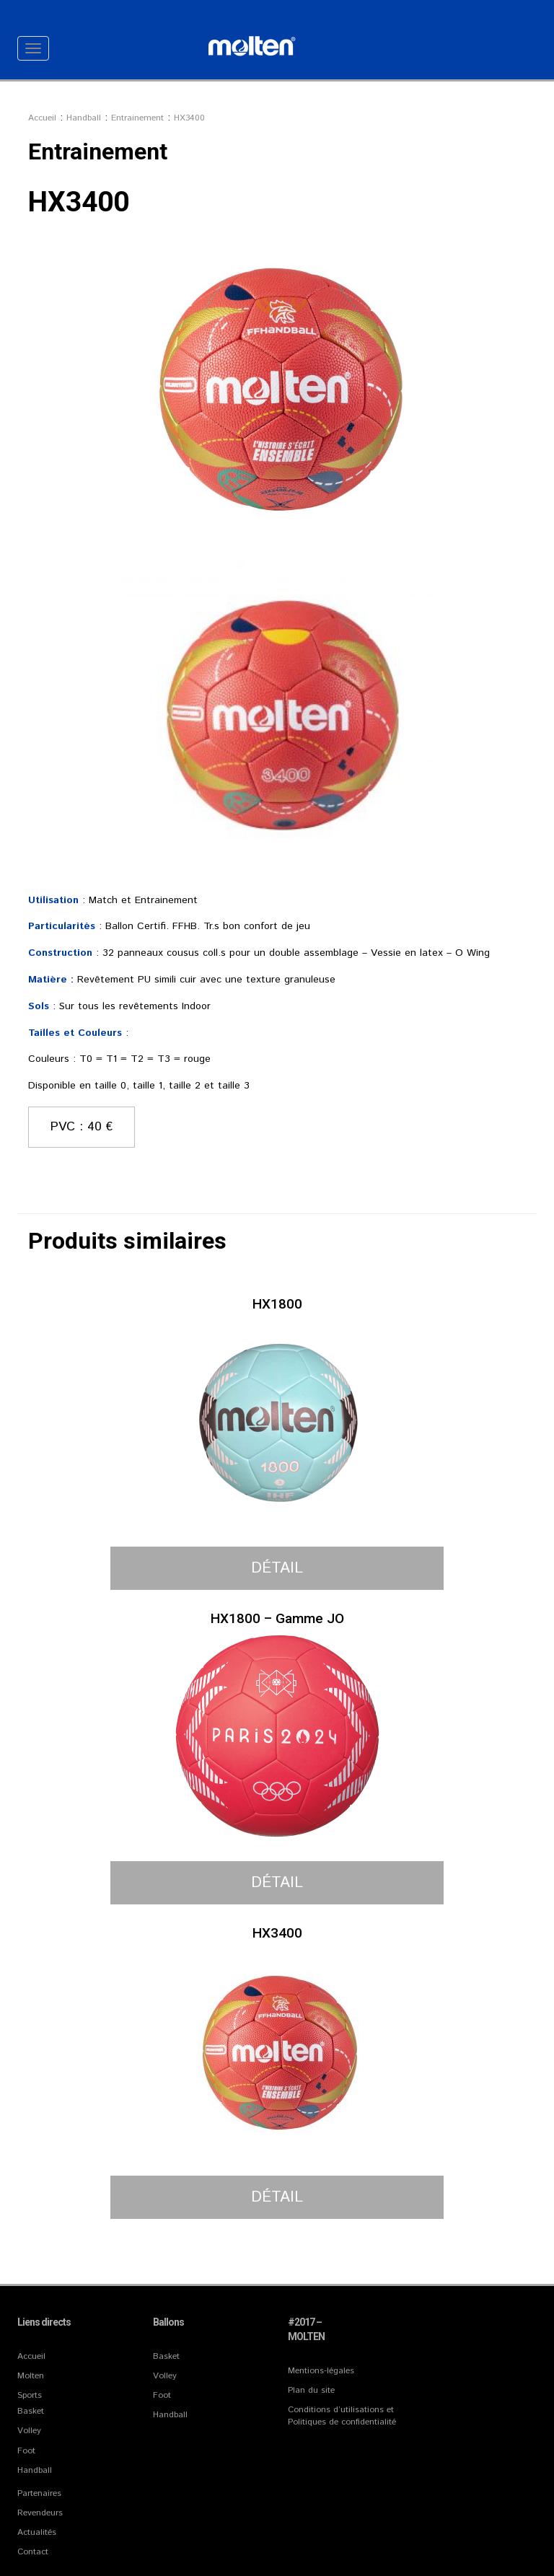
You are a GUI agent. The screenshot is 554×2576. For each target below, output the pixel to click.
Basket (30, 2411)
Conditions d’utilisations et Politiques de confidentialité (342, 2416)
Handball (34, 2470)
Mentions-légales (321, 2371)
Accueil (31, 2356)
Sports (29, 2395)
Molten (30, 2376)
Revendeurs (40, 2513)
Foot (26, 2451)
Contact (32, 2552)
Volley (29, 2431)
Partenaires (39, 2493)
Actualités (36, 2532)
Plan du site (311, 2390)
